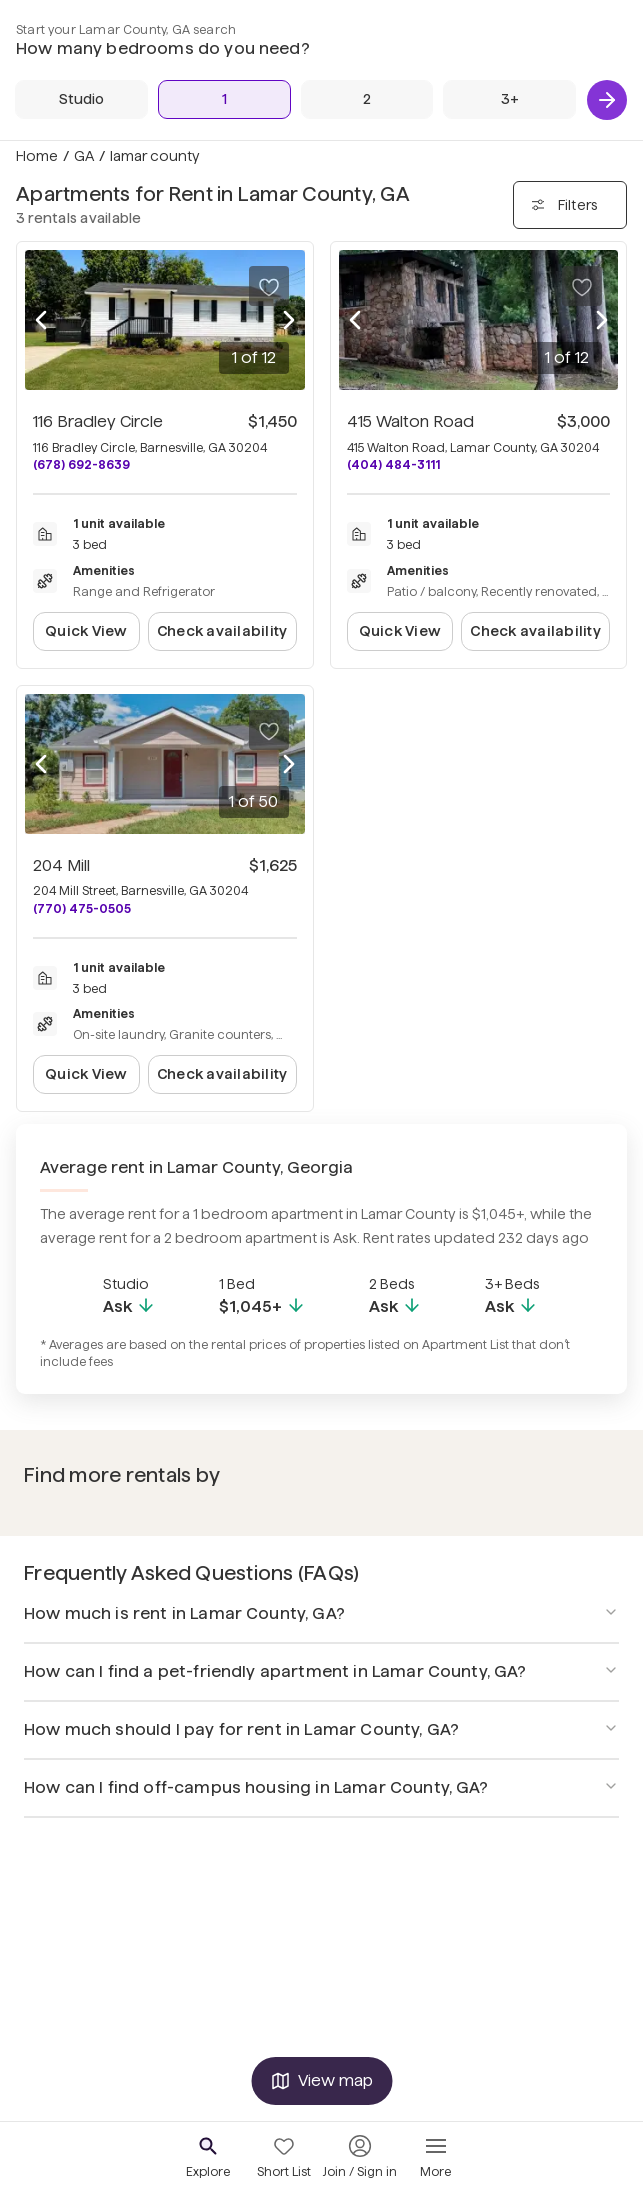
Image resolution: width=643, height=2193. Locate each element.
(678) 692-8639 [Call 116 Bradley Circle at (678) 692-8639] (81, 464)
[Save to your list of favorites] (269, 286)
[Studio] (81, 99)
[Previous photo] (41, 320)
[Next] (607, 100)
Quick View (86, 631)
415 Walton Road (410, 421)
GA (84, 156)
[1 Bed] (224, 99)
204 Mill (61, 865)
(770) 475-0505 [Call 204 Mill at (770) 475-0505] (82, 908)
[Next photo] (289, 320)
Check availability (222, 631)
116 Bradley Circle (98, 421)
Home (37, 156)
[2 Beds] (367, 99)
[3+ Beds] (509, 99)
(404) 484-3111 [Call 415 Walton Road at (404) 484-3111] (393, 464)
